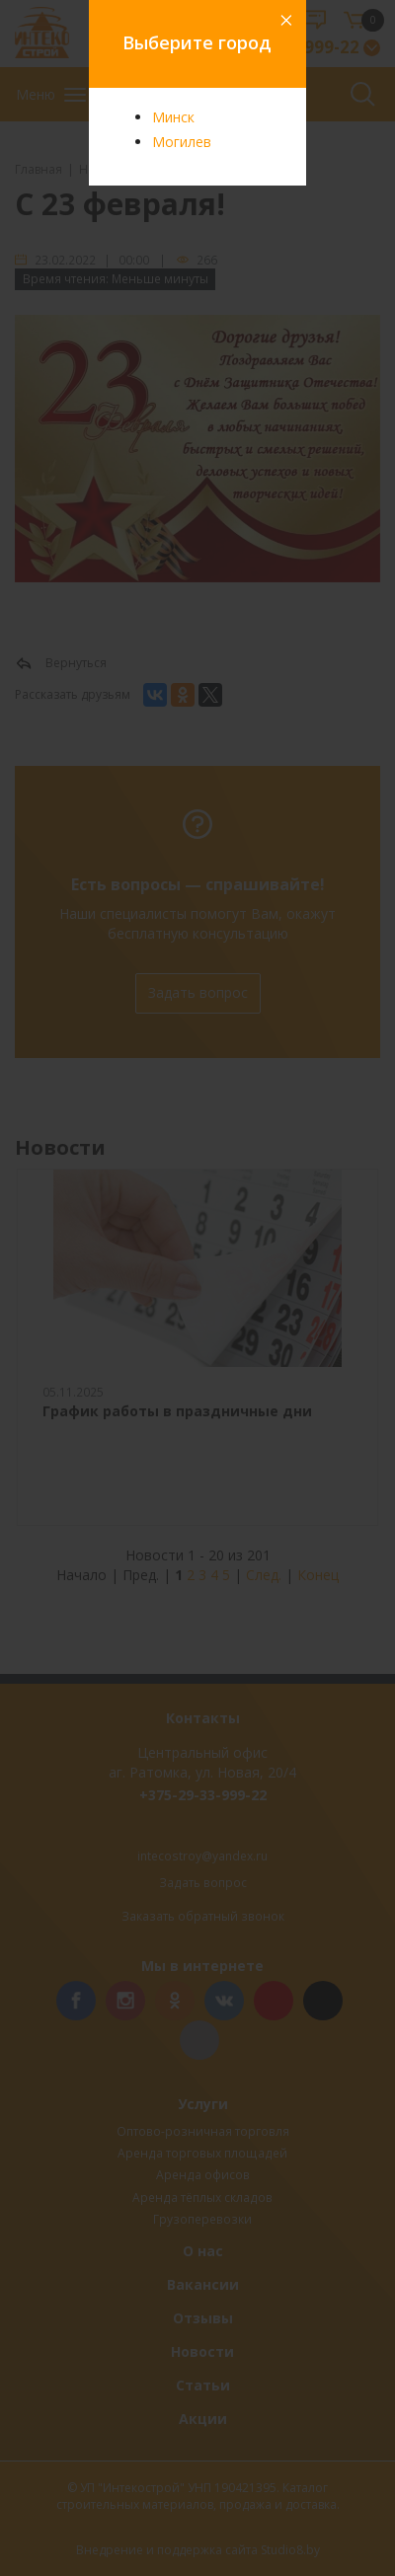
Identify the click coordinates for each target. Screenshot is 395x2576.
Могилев (181, 141)
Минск (173, 117)
